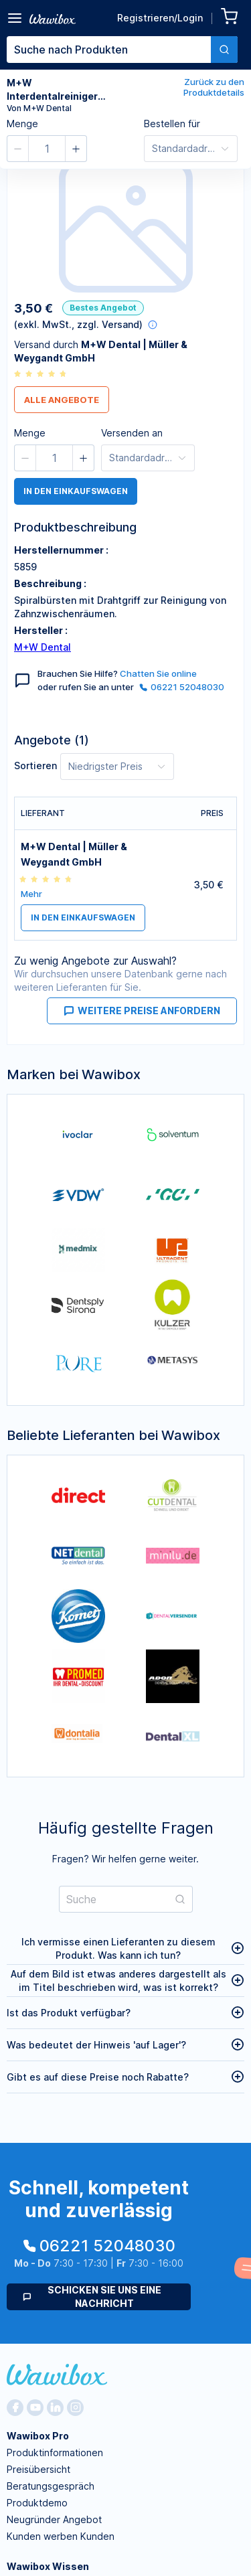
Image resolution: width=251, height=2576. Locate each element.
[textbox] (108, 49)
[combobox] (122, 49)
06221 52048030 (181, 686)
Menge (22, 123)
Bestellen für (172, 123)
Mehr (31, 894)
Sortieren (35, 765)
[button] (18, 148)
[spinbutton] (47, 148)
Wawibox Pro (38, 2435)
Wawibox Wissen (48, 2566)
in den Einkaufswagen (75, 491)
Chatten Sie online (158, 673)
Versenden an (132, 432)
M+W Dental (42, 647)
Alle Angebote (61, 399)
